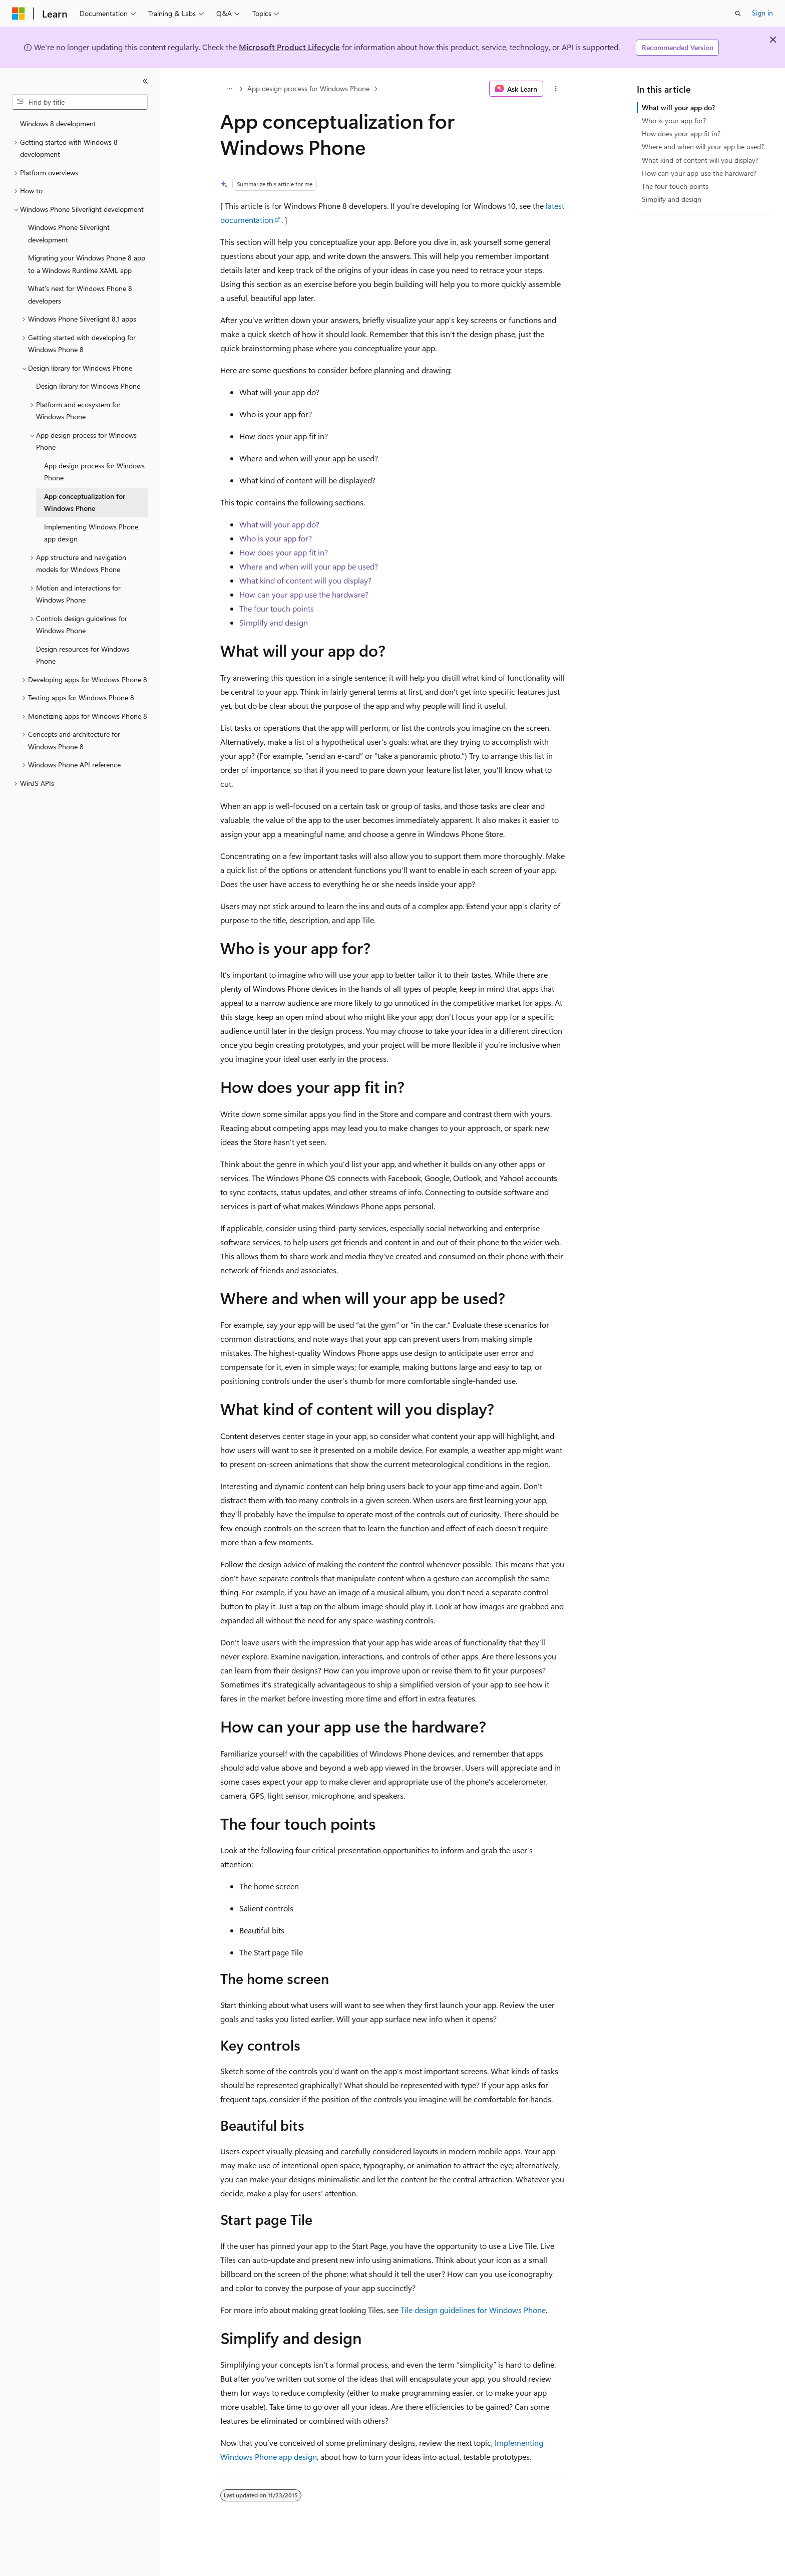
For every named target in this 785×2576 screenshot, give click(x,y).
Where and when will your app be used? (308, 566)
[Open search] (738, 14)
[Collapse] (145, 81)
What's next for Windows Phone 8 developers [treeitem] (80, 294)
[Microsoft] (18, 13)
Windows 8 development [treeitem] (58, 123)
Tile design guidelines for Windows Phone (473, 2310)
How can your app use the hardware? (303, 594)
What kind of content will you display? (305, 580)
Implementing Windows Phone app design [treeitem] (91, 533)
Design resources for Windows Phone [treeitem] (82, 655)
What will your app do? (279, 524)
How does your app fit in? (283, 552)
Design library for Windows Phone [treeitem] (88, 386)
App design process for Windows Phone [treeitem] (94, 472)
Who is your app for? (275, 538)
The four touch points (276, 608)
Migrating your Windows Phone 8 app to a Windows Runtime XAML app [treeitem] (86, 264)
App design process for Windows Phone (308, 88)
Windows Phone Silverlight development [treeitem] (69, 233)
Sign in (762, 13)
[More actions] (556, 89)
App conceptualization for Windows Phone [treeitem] (84, 502)
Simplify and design (273, 622)
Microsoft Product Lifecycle (289, 47)
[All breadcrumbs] (229, 89)
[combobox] (80, 102)
